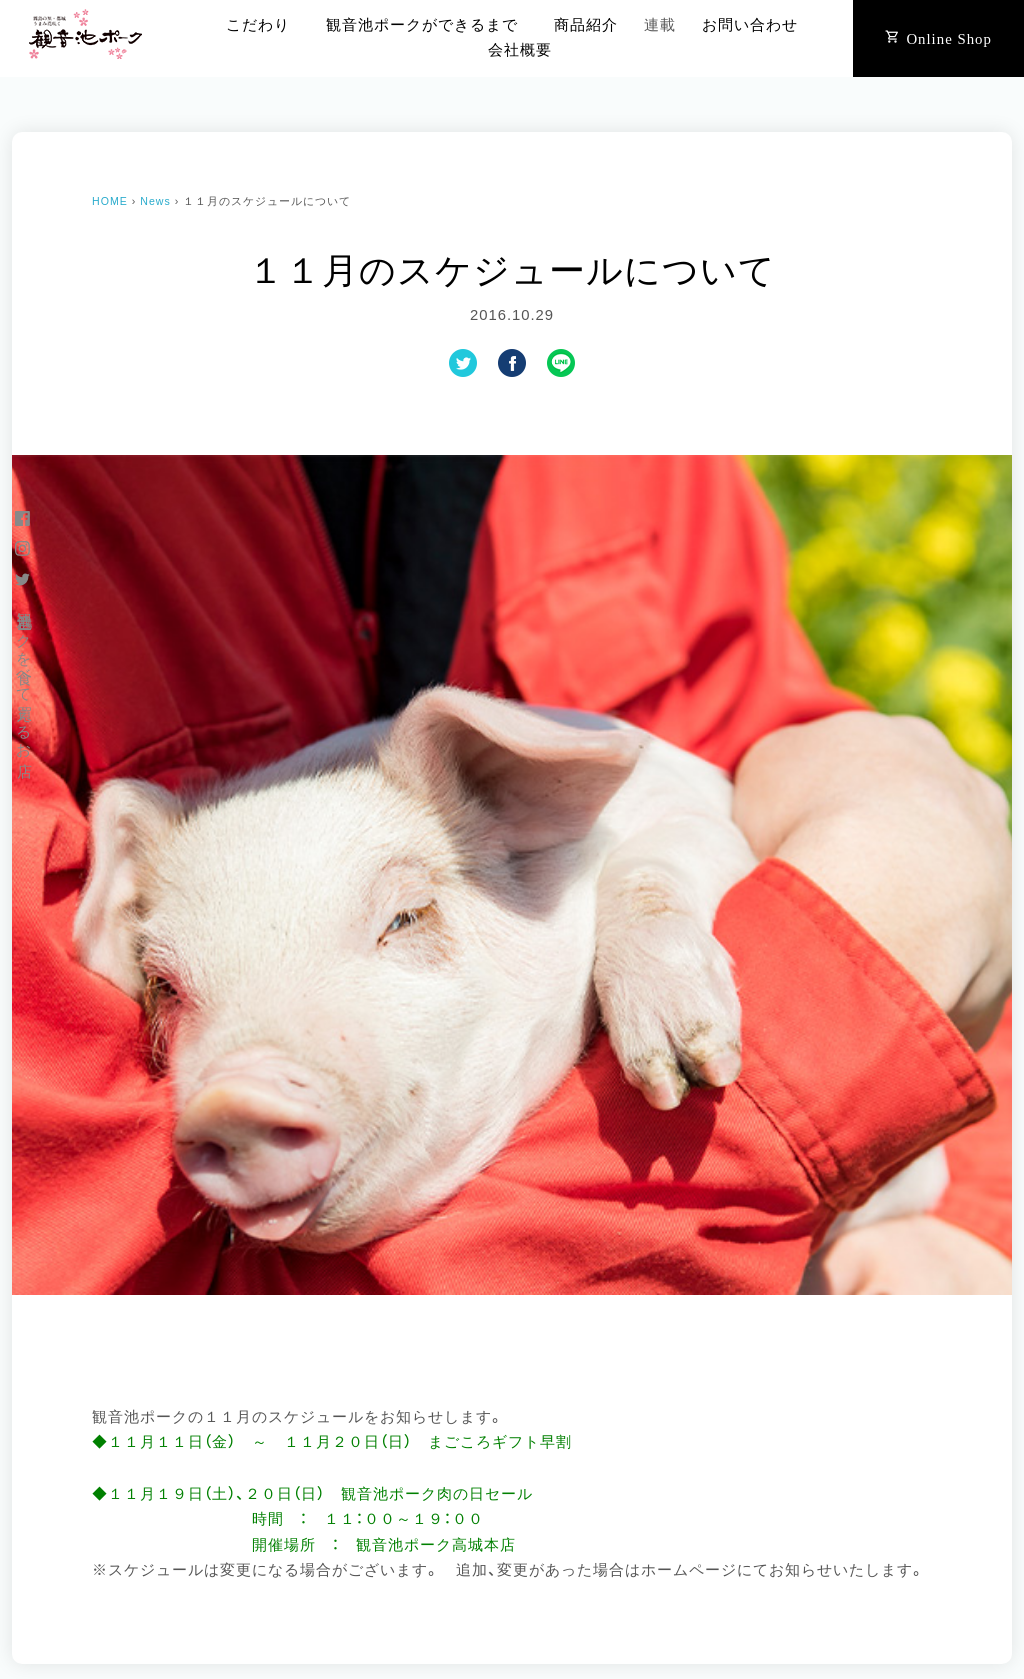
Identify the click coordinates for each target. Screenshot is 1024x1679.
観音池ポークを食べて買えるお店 (24, 676)
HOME (110, 201)
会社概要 (520, 50)
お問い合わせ (750, 25)
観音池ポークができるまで (422, 25)
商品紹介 (586, 25)
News (155, 201)
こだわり (258, 25)
